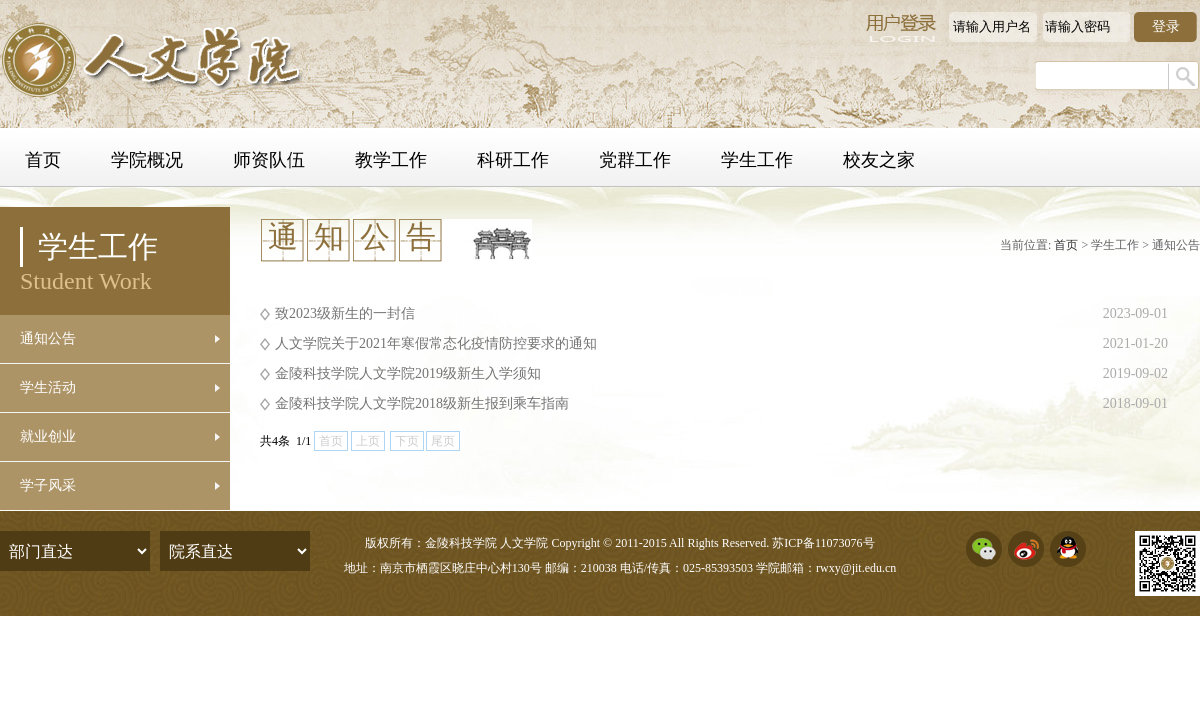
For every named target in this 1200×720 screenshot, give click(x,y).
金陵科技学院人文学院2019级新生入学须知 (408, 373)
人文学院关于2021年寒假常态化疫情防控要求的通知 (436, 343)
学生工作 (757, 160)
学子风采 (48, 485)
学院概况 (147, 160)
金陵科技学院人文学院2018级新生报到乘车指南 (422, 403)
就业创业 (48, 436)
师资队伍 (269, 160)
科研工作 (513, 160)
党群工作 (635, 160)
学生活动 (48, 387)
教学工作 (391, 160)
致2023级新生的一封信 (345, 313)
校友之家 (879, 160)
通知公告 (48, 338)
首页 (43, 160)
